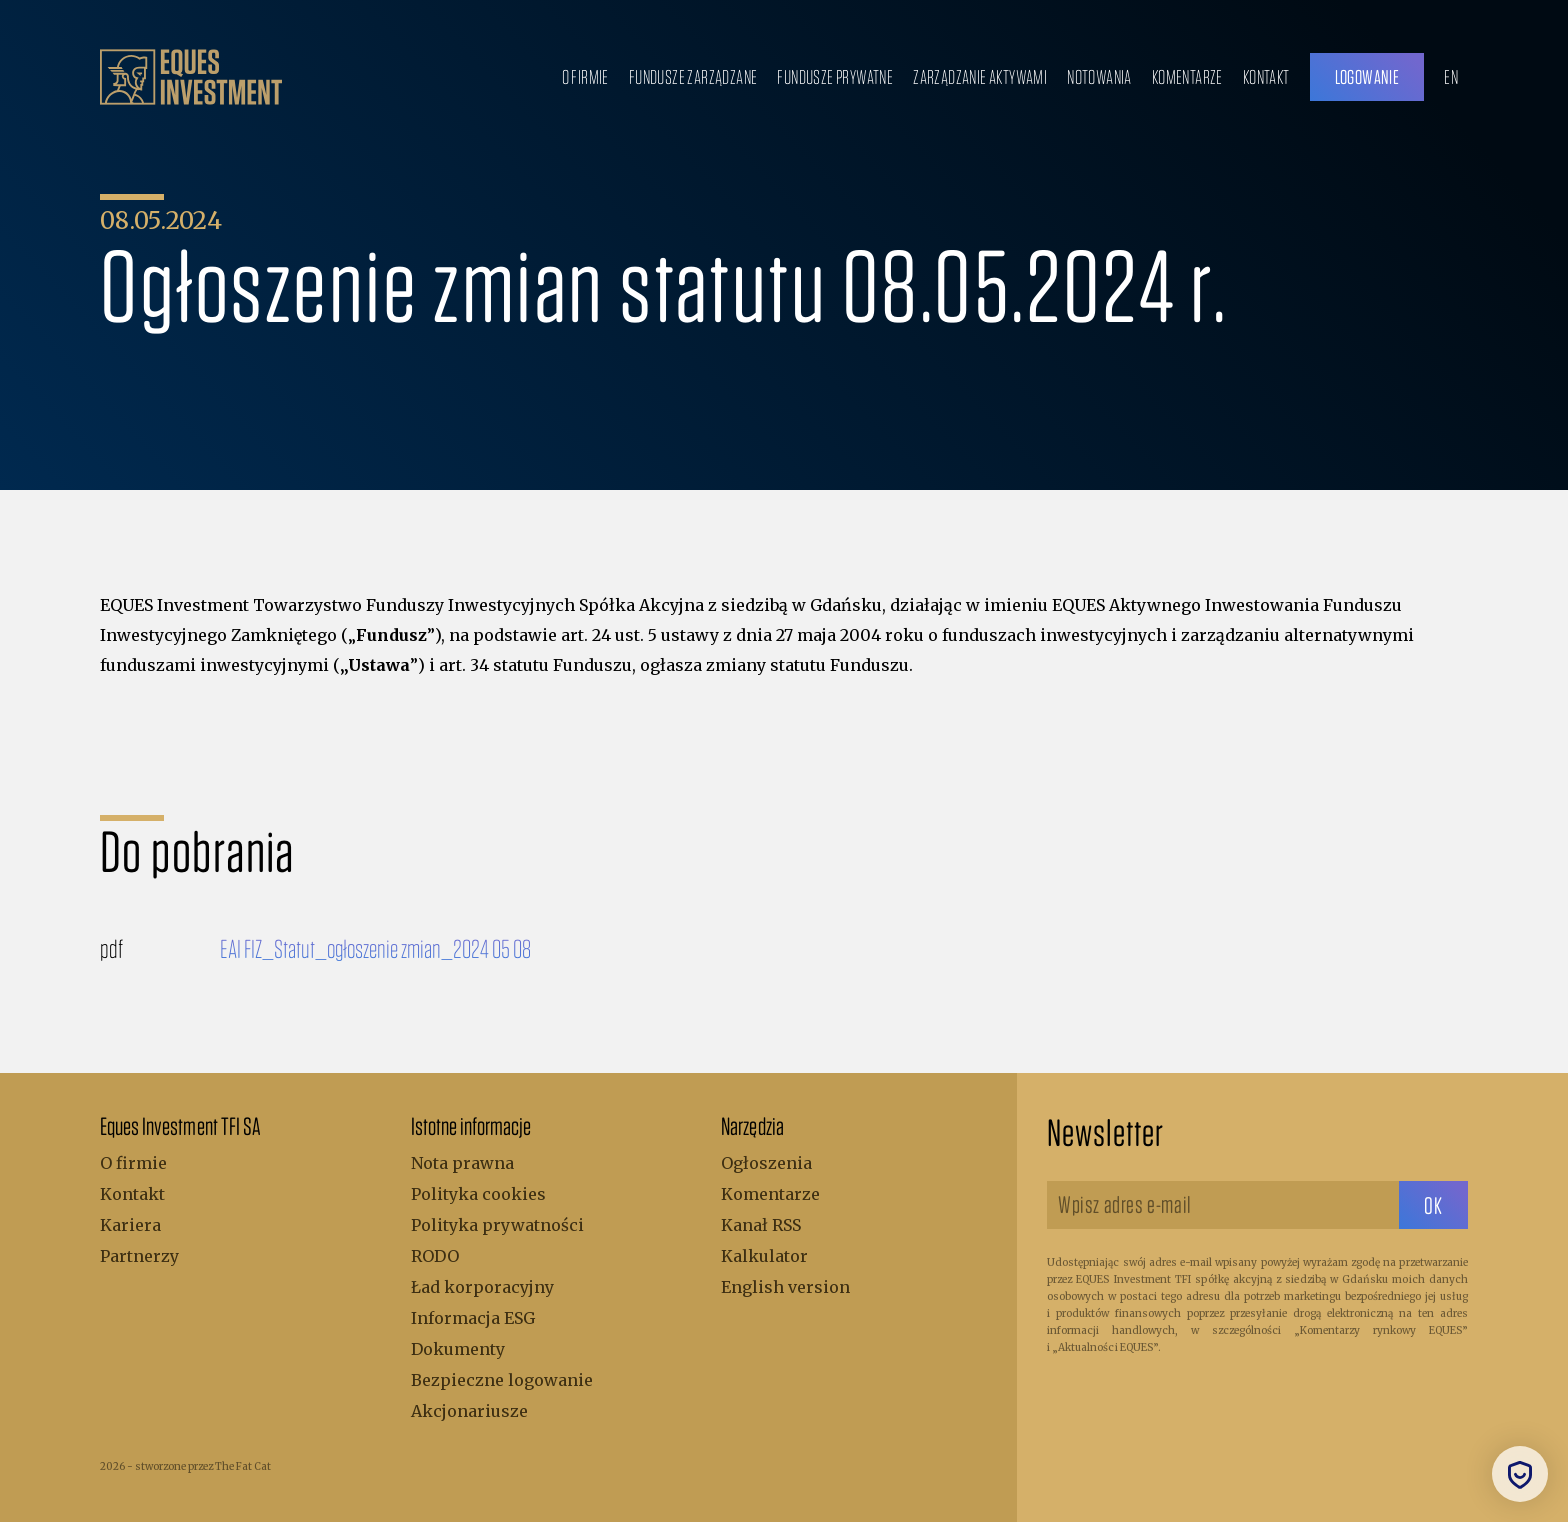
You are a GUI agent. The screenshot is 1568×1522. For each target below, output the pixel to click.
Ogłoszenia (766, 1163)
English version (785, 1287)
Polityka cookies (478, 1194)
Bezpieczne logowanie (502, 1380)
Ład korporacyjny (482, 1287)
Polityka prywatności (497, 1225)
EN (1451, 76)
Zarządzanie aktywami (980, 76)
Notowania (1099, 76)
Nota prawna (462, 1163)
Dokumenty (458, 1349)
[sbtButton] (1433, 1205)
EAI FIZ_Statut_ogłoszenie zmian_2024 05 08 (375, 948)
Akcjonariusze (469, 1411)
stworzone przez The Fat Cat (203, 1466)
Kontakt (1266, 76)
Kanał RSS (761, 1225)
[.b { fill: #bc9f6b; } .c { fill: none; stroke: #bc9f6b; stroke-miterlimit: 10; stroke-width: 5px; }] (191, 77)
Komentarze (1187, 76)
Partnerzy (139, 1256)
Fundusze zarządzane (693, 76)
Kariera (130, 1225)
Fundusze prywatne (835, 76)
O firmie (585, 76)
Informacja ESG (473, 1318)
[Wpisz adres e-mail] (1223, 1205)
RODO (435, 1256)
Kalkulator (764, 1256)
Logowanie (1367, 76)
